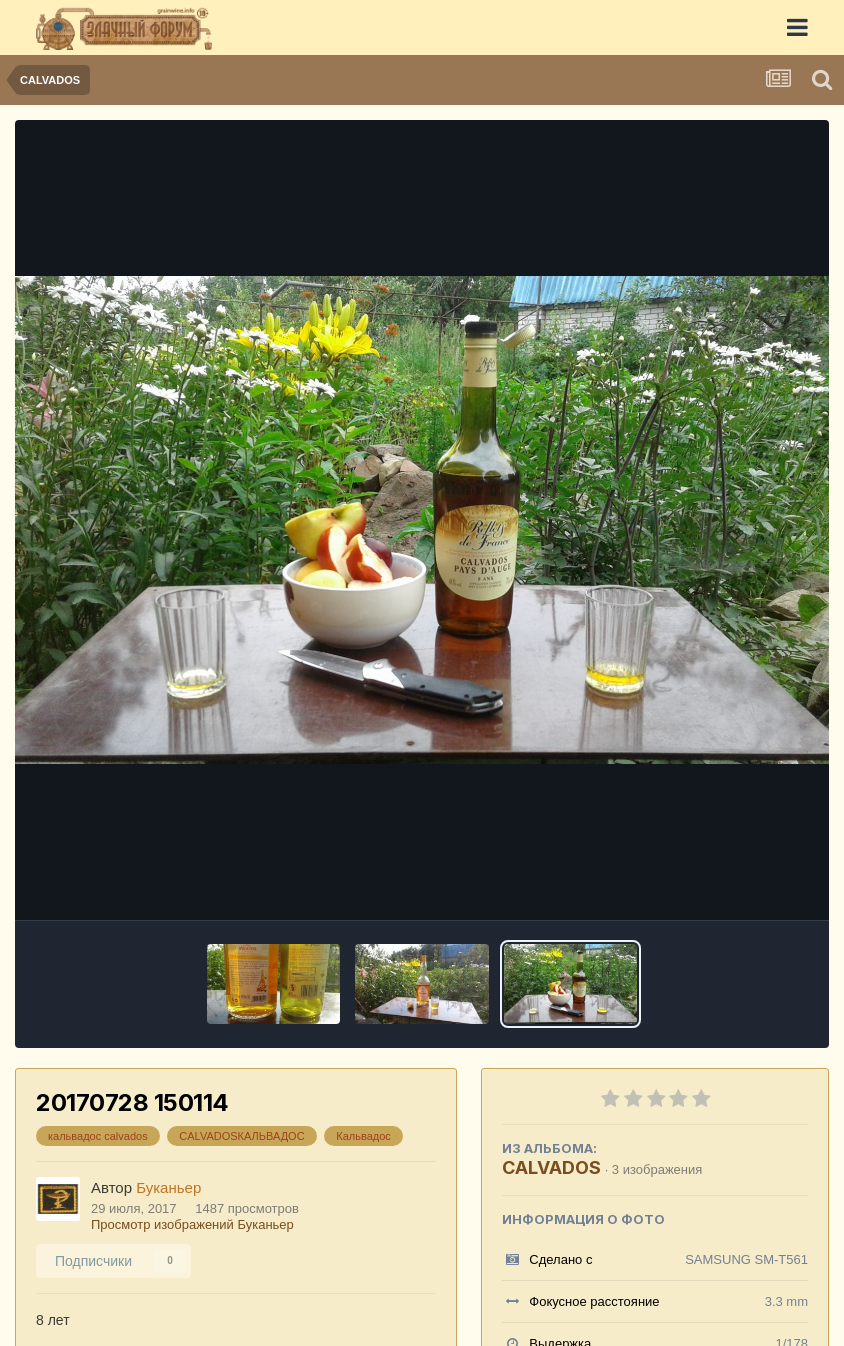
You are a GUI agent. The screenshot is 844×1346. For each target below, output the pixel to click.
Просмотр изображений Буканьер (192, 1224)
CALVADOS (551, 1167)
